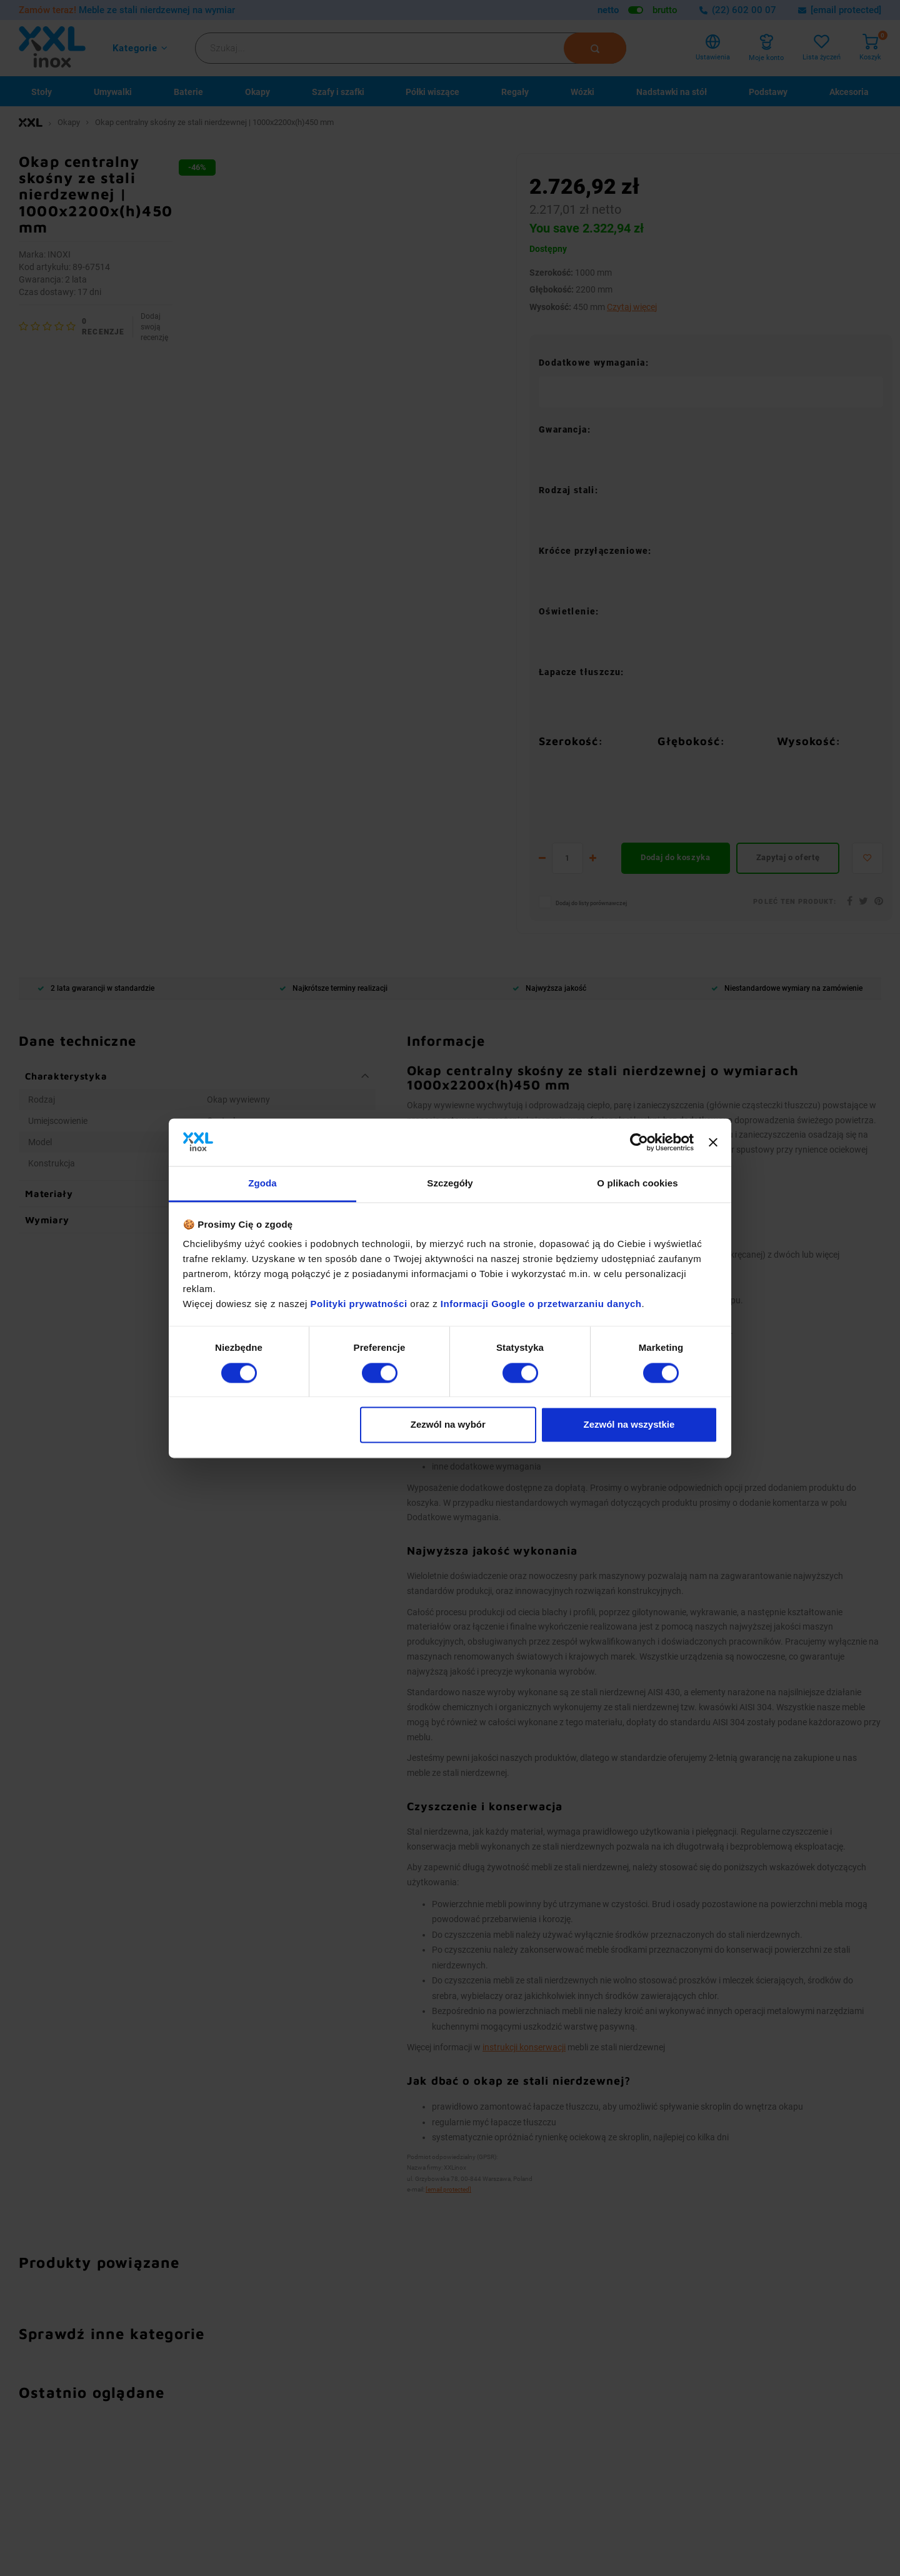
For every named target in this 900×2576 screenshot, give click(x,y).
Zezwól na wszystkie (628, 1425)
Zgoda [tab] (262, 1183)
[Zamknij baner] (713, 1142)
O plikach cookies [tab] (637, 1183)
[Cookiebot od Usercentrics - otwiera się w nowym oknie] (639, 1142)
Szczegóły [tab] (449, 1183)
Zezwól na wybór (448, 1425)
